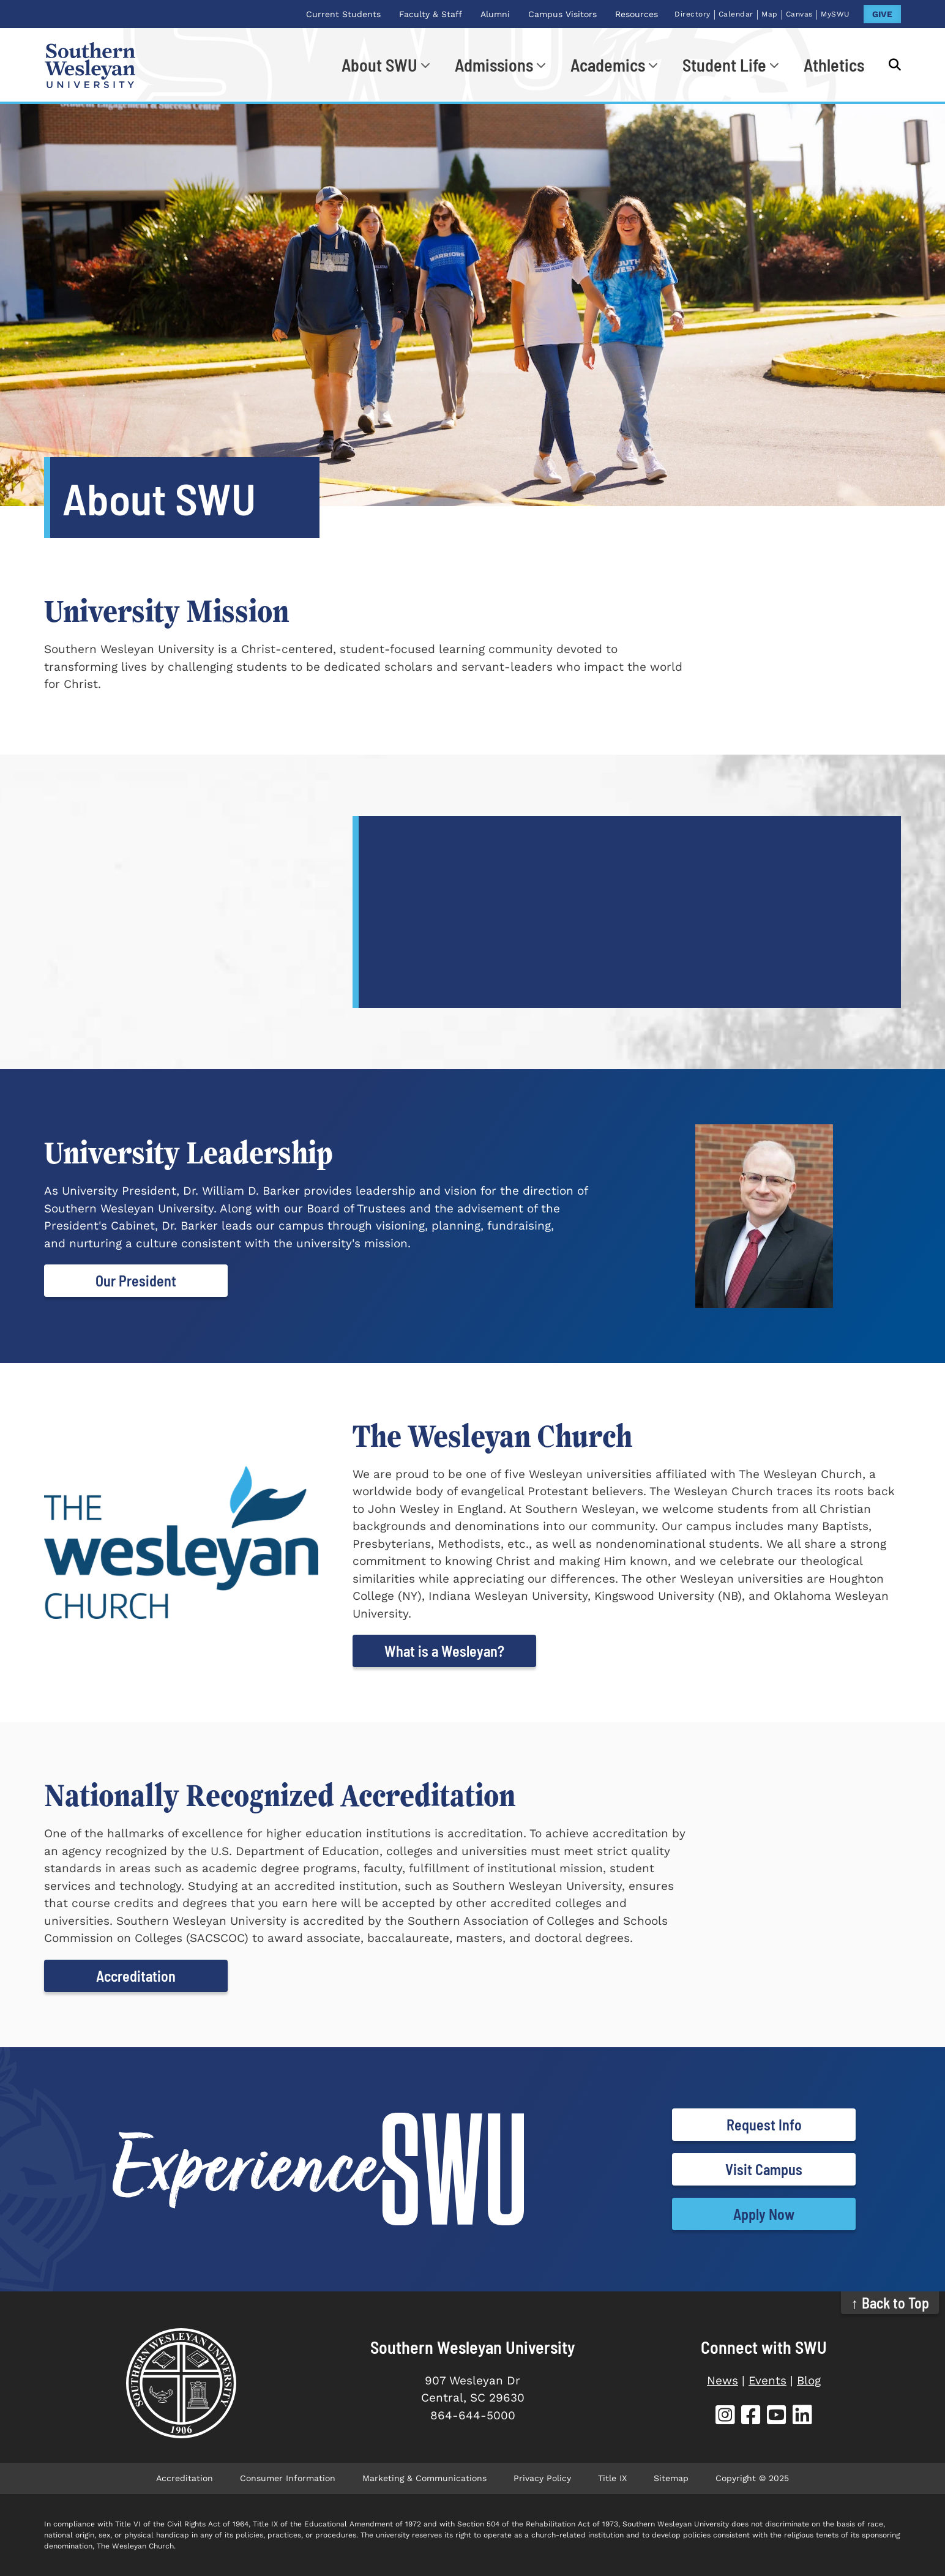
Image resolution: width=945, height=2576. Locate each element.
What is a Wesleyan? (444, 1651)
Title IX (612, 2478)
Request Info (764, 2125)
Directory (692, 14)
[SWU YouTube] (777, 2417)
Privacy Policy (542, 2478)
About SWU (379, 64)
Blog (809, 2380)
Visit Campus (763, 2169)
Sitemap (671, 2478)
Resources (636, 14)
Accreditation (136, 1976)
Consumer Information (287, 2478)
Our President (135, 1281)
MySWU (835, 14)
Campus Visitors (562, 14)
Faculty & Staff (430, 14)
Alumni (495, 14)
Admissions (494, 64)
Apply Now (763, 2214)
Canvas (799, 14)
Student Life (724, 64)
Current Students (343, 14)
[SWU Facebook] (751, 2417)
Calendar (736, 14)
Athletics (834, 64)
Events (767, 2380)
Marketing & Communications (424, 2478)
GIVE (882, 14)
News (722, 2380)
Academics (607, 64)
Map (769, 14)
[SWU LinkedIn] (802, 2417)
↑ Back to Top (890, 2303)
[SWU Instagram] (725, 2417)
